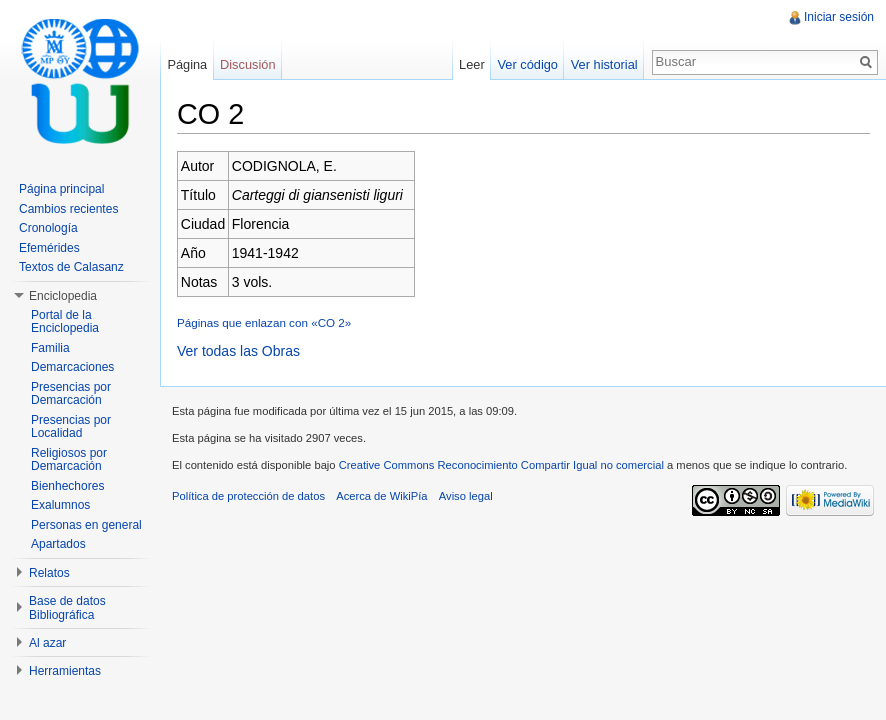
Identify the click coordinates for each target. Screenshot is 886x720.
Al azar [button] (47, 643)
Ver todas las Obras (238, 351)
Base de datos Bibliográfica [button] (67, 608)
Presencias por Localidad (71, 427)
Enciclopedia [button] (63, 296)
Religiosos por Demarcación (69, 460)
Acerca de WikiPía (381, 496)
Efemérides (49, 248)
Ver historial (604, 64)
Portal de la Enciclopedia (65, 322)
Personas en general (86, 525)
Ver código (527, 64)
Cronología (48, 228)
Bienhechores (67, 486)
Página (187, 64)
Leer (472, 64)
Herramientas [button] (65, 671)
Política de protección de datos (248, 496)
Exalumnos (60, 505)
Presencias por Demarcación (71, 394)
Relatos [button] (49, 573)
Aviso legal (466, 496)
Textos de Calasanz (71, 267)
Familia (50, 348)
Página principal (61, 189)
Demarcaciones (72, 367)
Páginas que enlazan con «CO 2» (264, 322)
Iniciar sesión (839, 17)
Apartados (58, 544)
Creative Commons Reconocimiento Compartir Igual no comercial (501, 465)
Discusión (247, 64)
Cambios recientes (68, 209)
